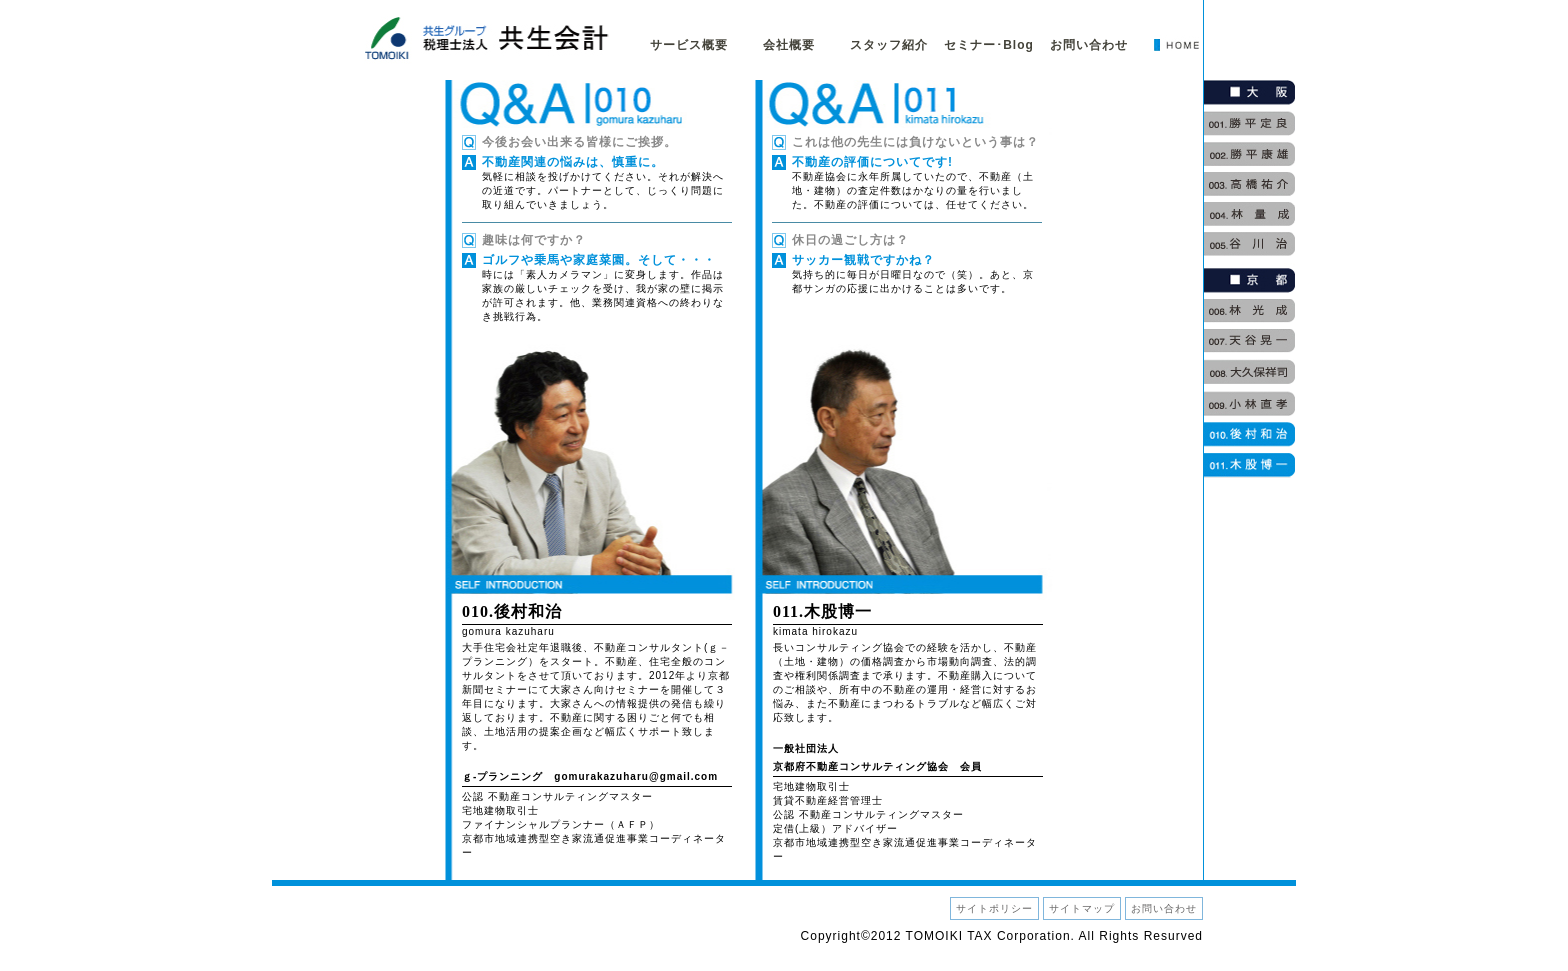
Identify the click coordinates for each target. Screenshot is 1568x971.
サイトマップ (1082, 908)
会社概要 (789, 45)
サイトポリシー (994, 908)
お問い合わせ (1089, 45)
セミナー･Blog (989, 45)
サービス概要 (689, 45)
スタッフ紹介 (889, 45)
